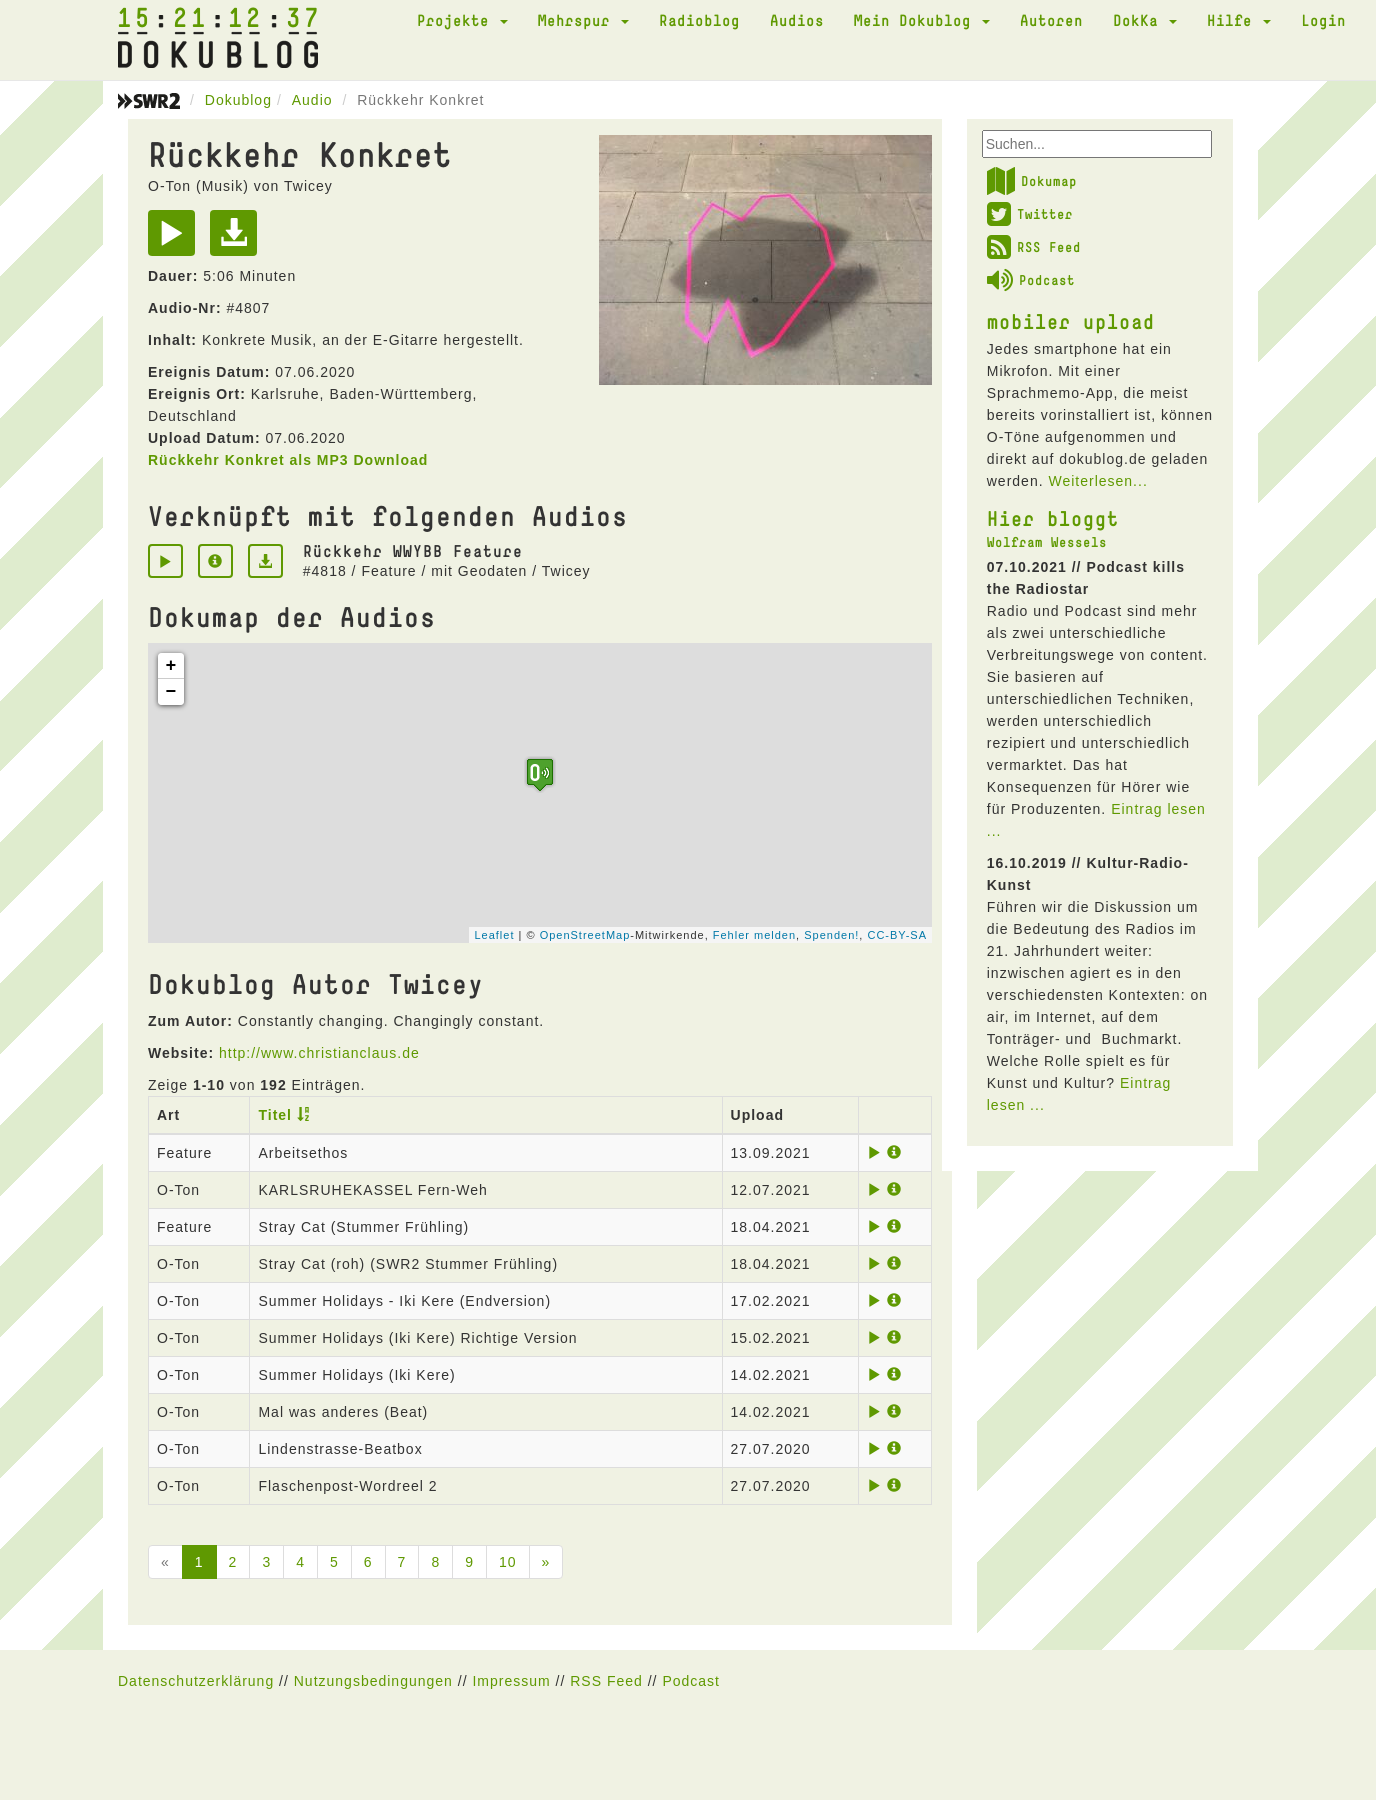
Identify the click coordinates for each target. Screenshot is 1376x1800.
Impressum (511, 1681)
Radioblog (699, 20)
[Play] (176, 240)
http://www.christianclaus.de (319, 1053)
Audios (797, 20)
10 (508, 1562)
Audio (312, 100)
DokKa (1145, 20)
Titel (275, 1115)
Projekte (462, 20)
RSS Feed (1034, 247)
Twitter (1030, 214)
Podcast (1031, 280)
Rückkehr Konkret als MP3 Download (288, 460)
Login (1323, 20)
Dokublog (238, 100)
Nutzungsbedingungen (373, 1681)
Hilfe (1239, 20)
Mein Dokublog (922, 20)
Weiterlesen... (1097, 481)
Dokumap (1032, 181)
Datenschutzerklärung (196, 1681)
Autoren (1051, 20)
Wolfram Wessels (1047, 542)
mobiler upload (1071, 321)
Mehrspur (583, 20)
